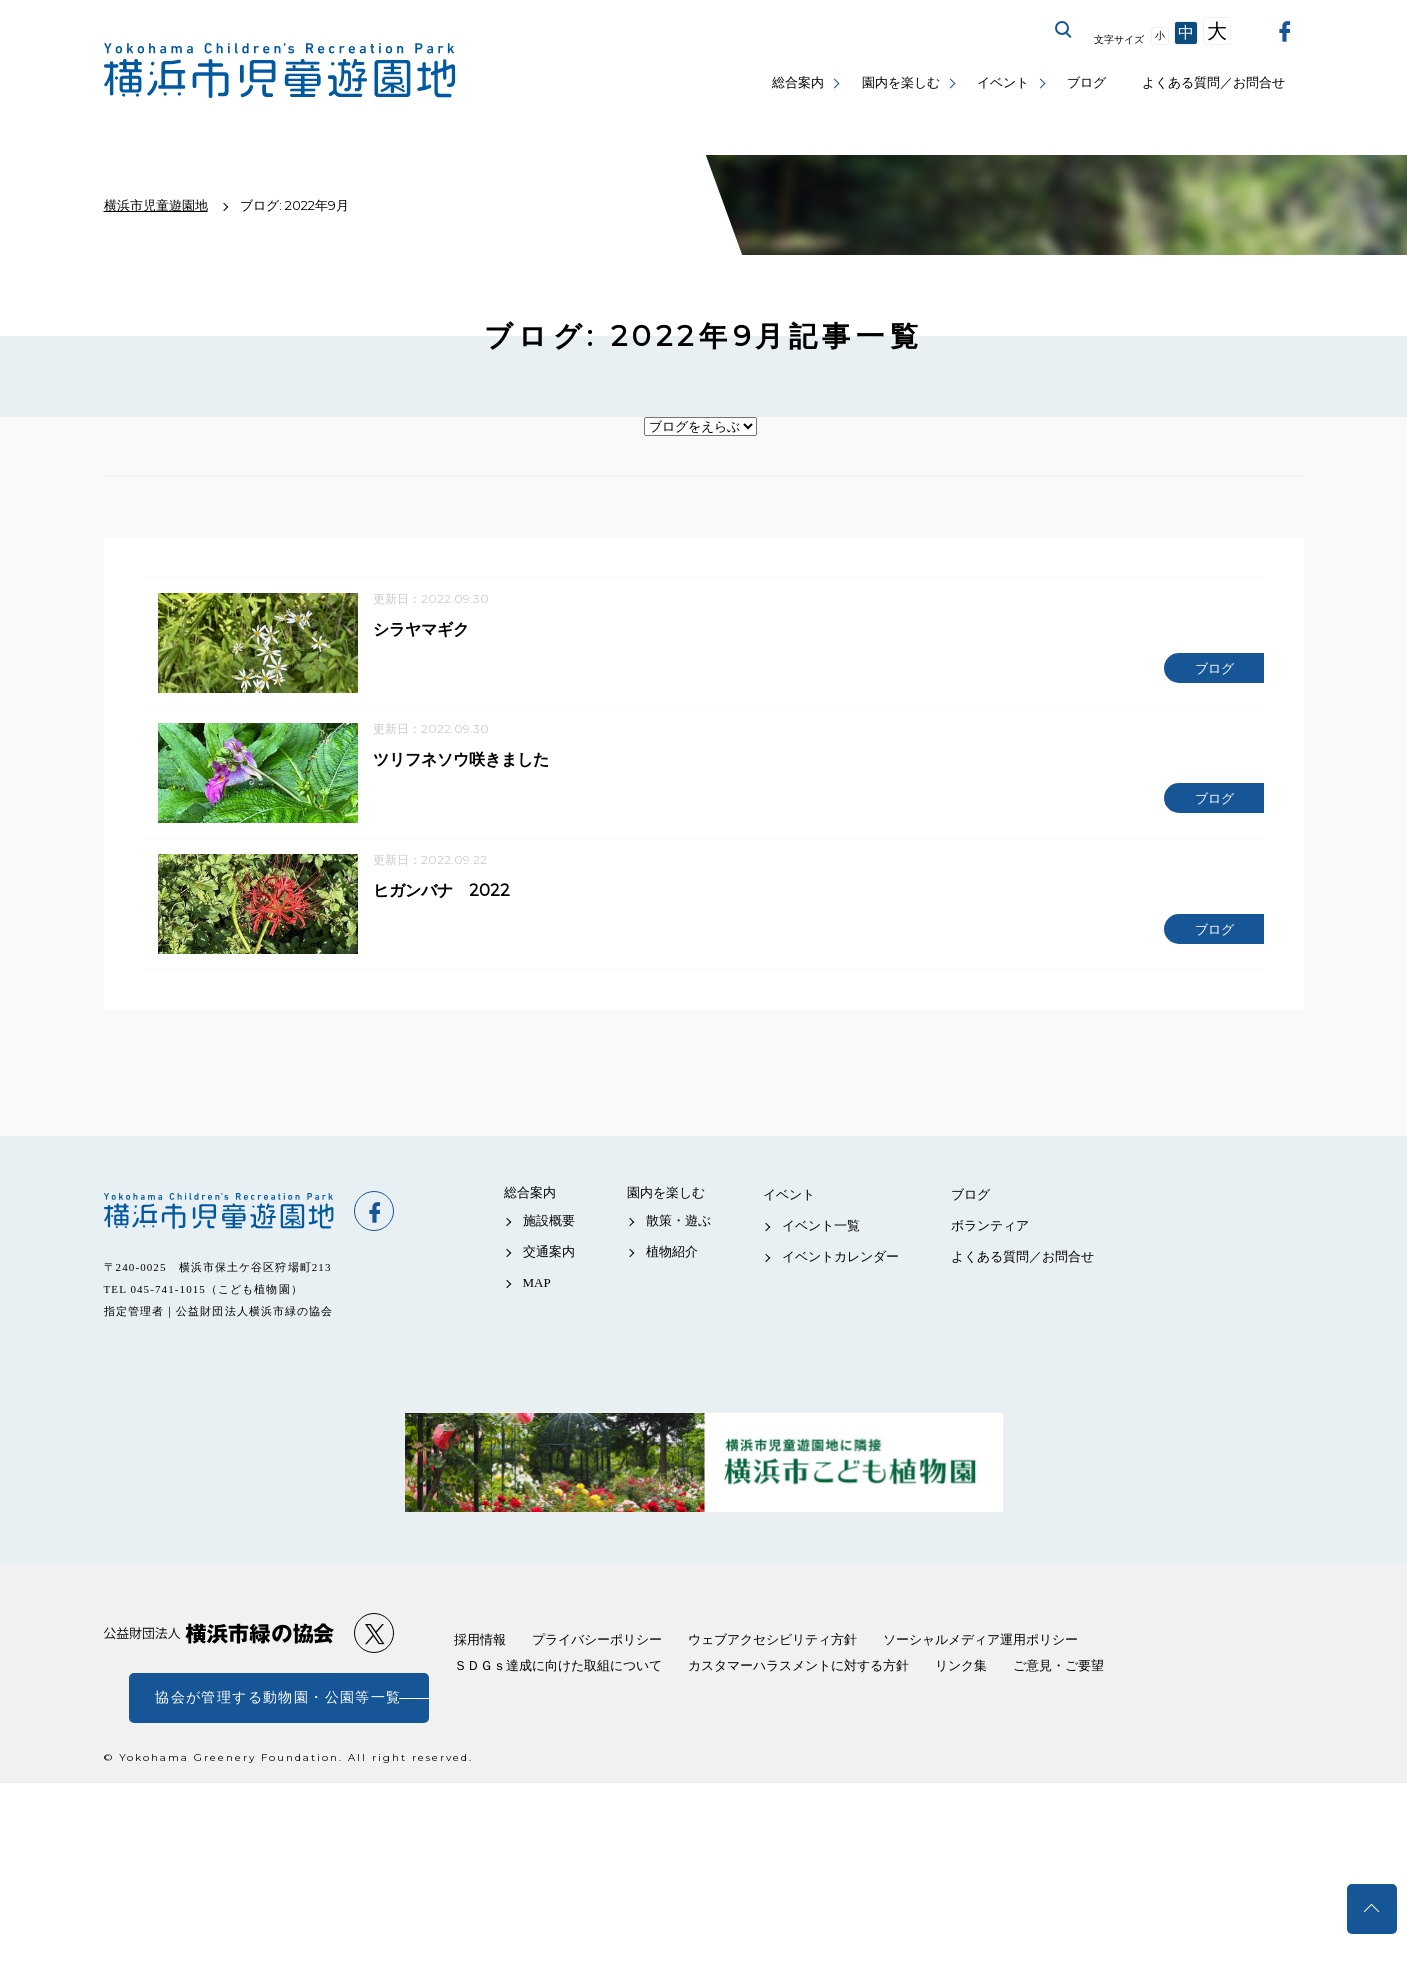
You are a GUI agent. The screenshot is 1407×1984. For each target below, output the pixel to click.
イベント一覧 (821, 1226)
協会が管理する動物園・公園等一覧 (278, 1699)
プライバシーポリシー (597, 1641)
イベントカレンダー (840, 1257)
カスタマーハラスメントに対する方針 (798, 1667)
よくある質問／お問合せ (1213, 82)
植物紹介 (672, 1252)
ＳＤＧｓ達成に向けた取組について (558, 1667)
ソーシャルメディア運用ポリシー (980, 1641)
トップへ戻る (1372, 1909)
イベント (1003, 82)
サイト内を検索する (1064, 30)
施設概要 (549, 1221)
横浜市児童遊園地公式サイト (280, 70)
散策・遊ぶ (678, 1221)
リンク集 (961, 1667)
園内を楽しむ (901, 82)
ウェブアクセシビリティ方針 (772, 1641)
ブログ (1086, 82)
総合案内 (798, 82)
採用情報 (480, 1641)
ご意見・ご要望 (1058, 1667)
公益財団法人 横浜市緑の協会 (219, 1634)
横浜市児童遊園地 (219, 1212)
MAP (537, 1283)
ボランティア (990, 1226)
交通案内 (549, 1252)
